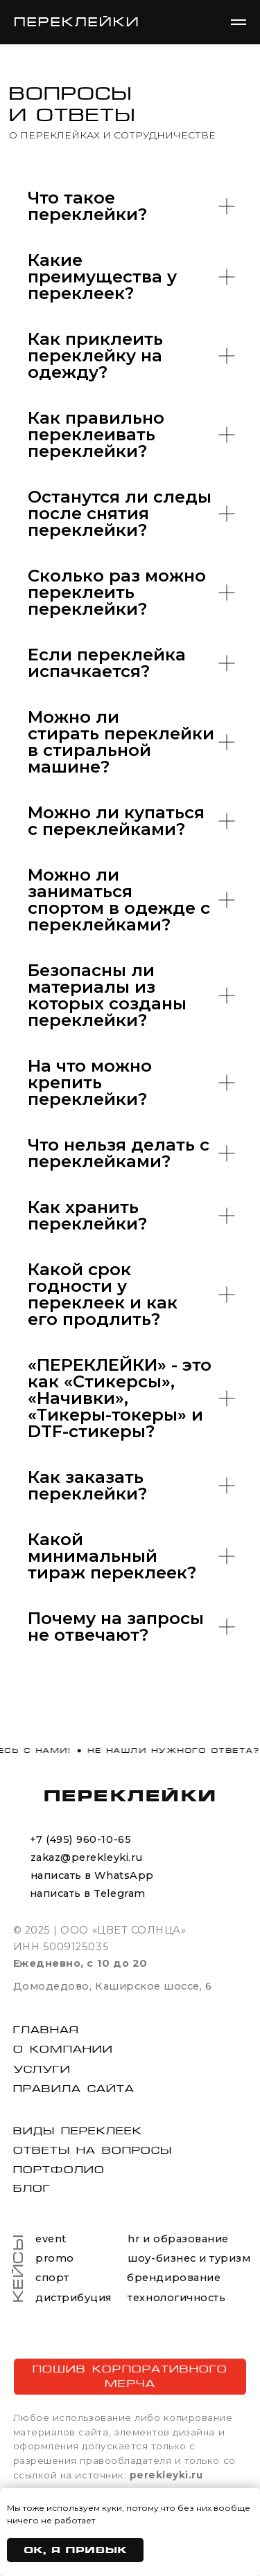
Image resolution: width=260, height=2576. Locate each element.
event (51, 2239)
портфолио (59, 2169)
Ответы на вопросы (93, 2150)
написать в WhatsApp (92, 1875)
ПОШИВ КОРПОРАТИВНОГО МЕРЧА (130, 2376)
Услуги (42, 2069)
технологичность (176, 2297)
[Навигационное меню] (238, 22)
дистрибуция (73, 2297)
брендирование (173, 2277)
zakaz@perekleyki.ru (87, 1857)
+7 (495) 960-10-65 (80, 1839)
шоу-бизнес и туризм (189, 2258)
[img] (19, 1877)
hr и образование (178, 2239)
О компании (63, 2049)
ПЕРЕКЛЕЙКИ (130, 1795)
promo (54, 2258)
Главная (46, 2030)
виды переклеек (78, 2131)
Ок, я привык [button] (75, 2550)
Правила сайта (74, 2088)
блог (32, 2188)
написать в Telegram (88, 1893)
